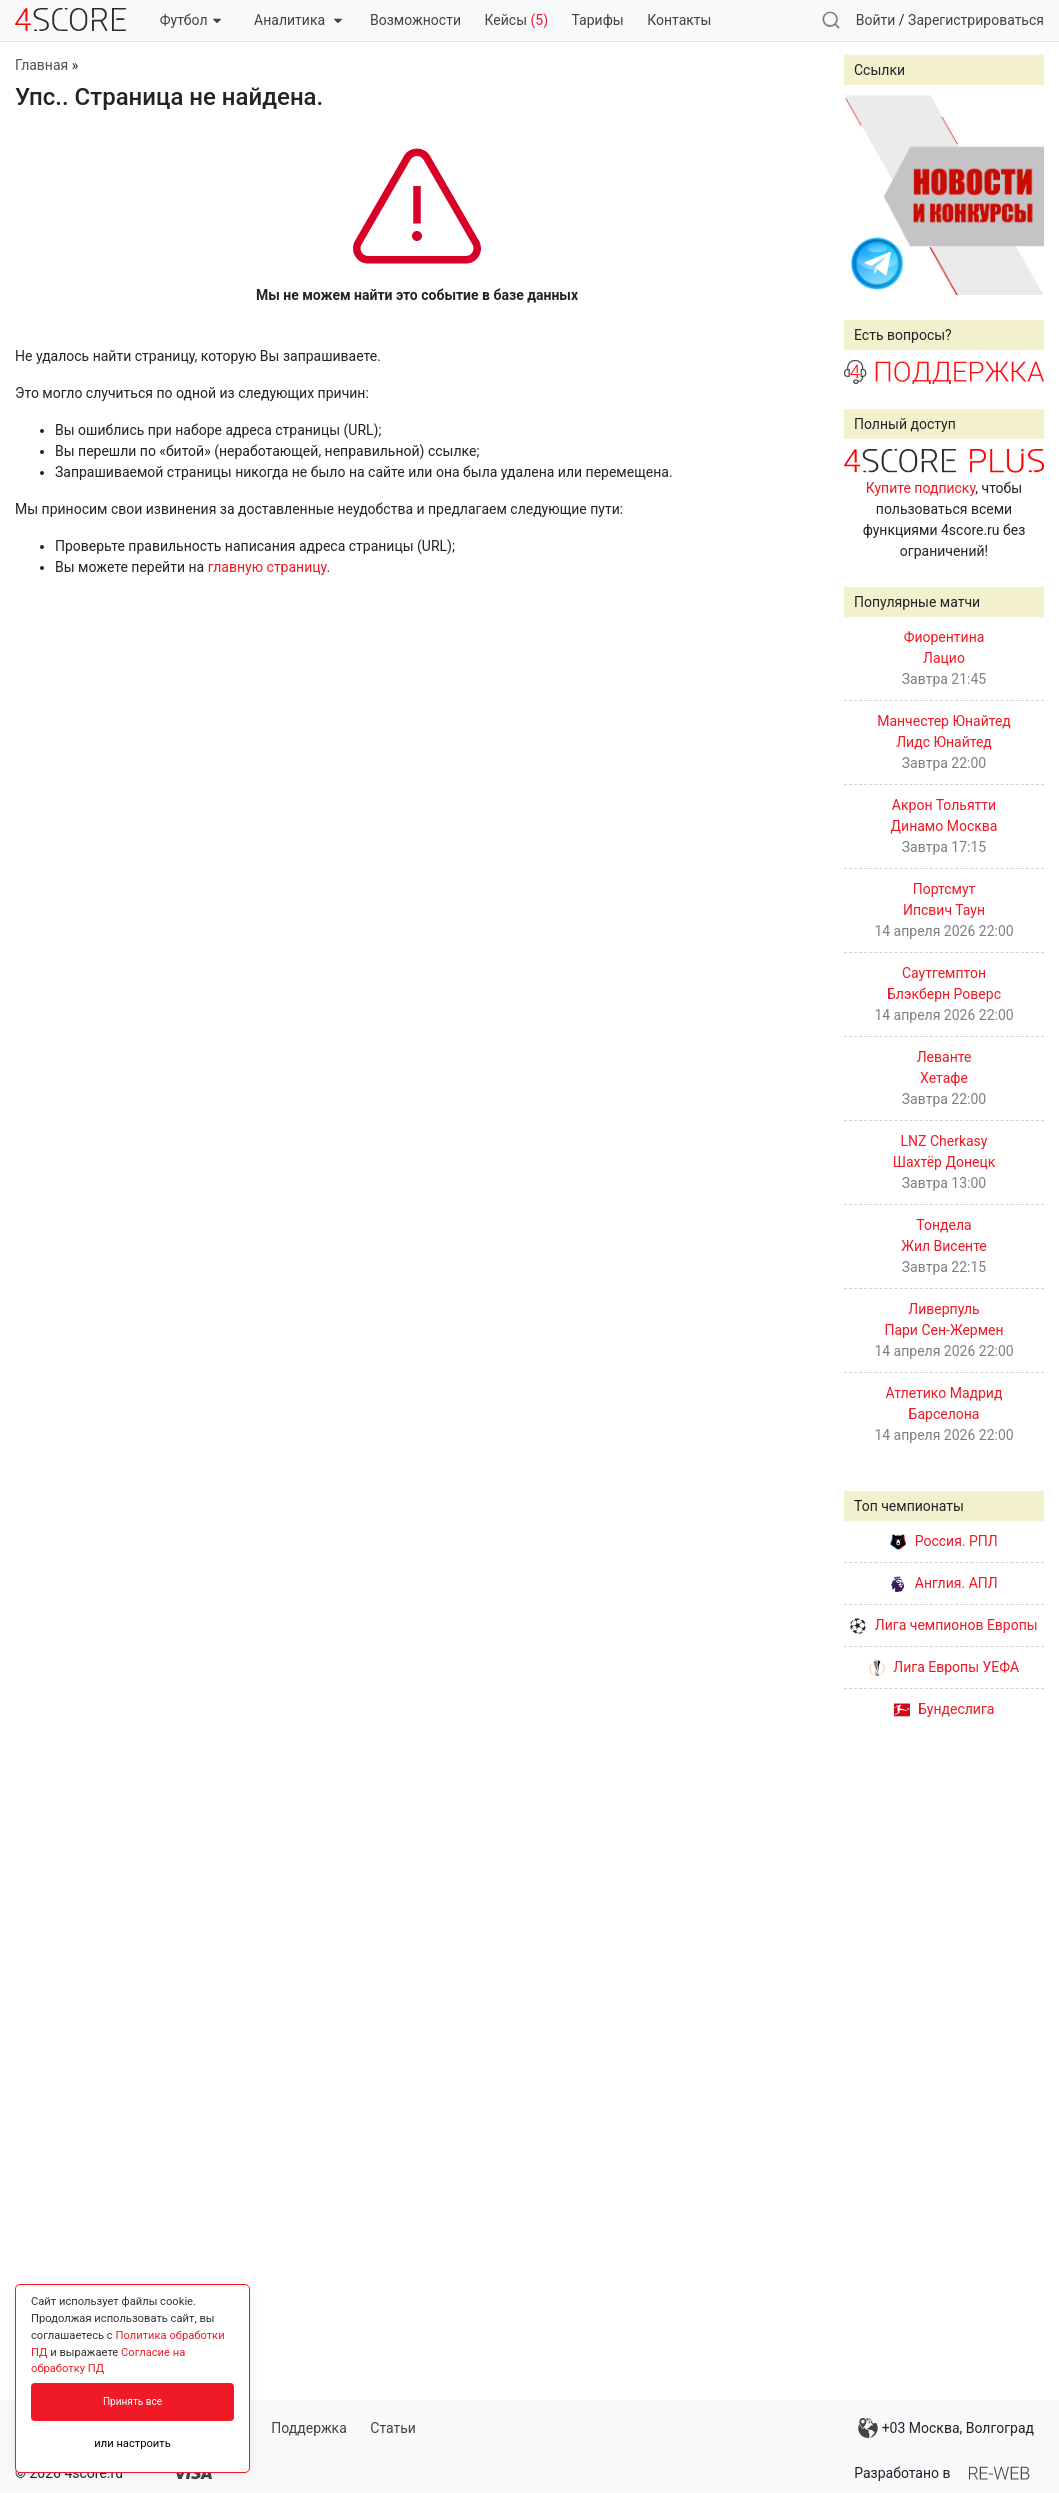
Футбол (190, 20)
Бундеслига (944, 1709)
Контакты (679, 20)
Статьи (393, 2428)
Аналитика (297, 20)
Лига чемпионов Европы (943, 1625)
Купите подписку (921, 488)
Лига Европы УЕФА (944, 1667)
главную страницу (267, 567)
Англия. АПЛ (943, 1583)
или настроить (132, 2443)
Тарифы (598, 20)
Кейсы (516, 20)
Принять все (132, 2401)
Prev (870, 195)
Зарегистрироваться (976, 20)
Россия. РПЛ (944, 1541)
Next (1018, 195)
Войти (876, 20)
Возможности (415, 20)
